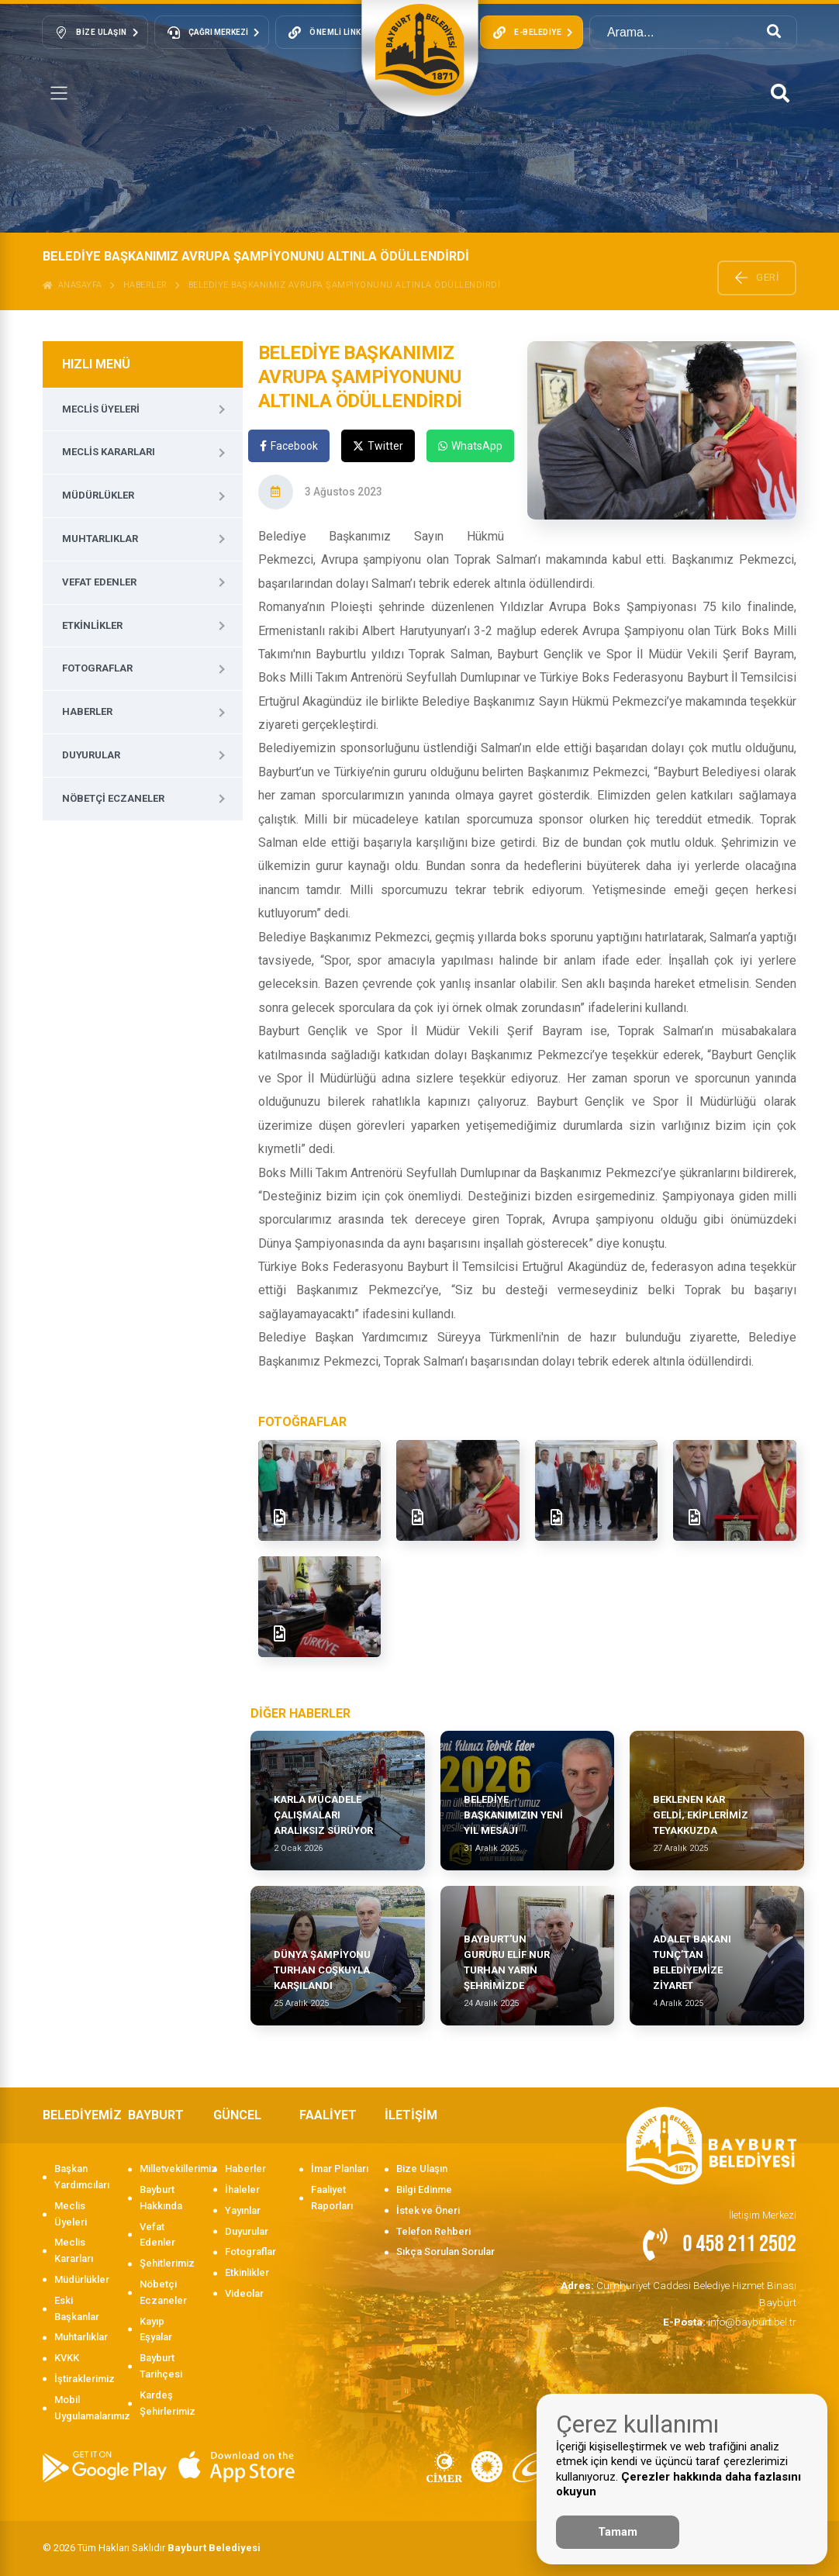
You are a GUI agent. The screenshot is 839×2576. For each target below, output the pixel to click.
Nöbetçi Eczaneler (113, 798)
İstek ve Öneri (428, 2210)
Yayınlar (243, 2210)
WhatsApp (470, 446)
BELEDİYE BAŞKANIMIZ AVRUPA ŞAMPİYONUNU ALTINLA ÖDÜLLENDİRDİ (344, 285)
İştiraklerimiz (83, 2378)
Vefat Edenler (99, 582)
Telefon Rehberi (433, 2231)
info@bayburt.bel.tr (731, 2320)
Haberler (145, 285)
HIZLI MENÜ (96, 364)
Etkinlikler (92, 625)
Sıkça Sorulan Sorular (445, 2251)
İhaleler (242, 2189)
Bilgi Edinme (424, 2189)
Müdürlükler (98, 495)
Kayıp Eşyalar (156, 2329)
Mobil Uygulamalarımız (83, 2408)
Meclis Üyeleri (101, 409)
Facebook (289, 446)
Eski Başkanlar (76, 2308)
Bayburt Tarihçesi (161, 2366)
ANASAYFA (72, 285)
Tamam (617, 2532)
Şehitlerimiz (167, 2263)
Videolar (244, 2293)
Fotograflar (97, 668)
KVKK (66, 2358)
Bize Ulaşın (421, 2168)
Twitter (378, 446)
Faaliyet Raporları (332, 2198)
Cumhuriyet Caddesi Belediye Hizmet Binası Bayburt (682, 2293)
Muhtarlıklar (100, 538)
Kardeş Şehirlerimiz (167, 2403)
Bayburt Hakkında (161, 2198)
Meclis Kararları (108, 452)
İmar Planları (339, 2168)
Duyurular (91, 755)
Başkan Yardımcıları (81, 2177)
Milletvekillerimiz (169, 2168)
